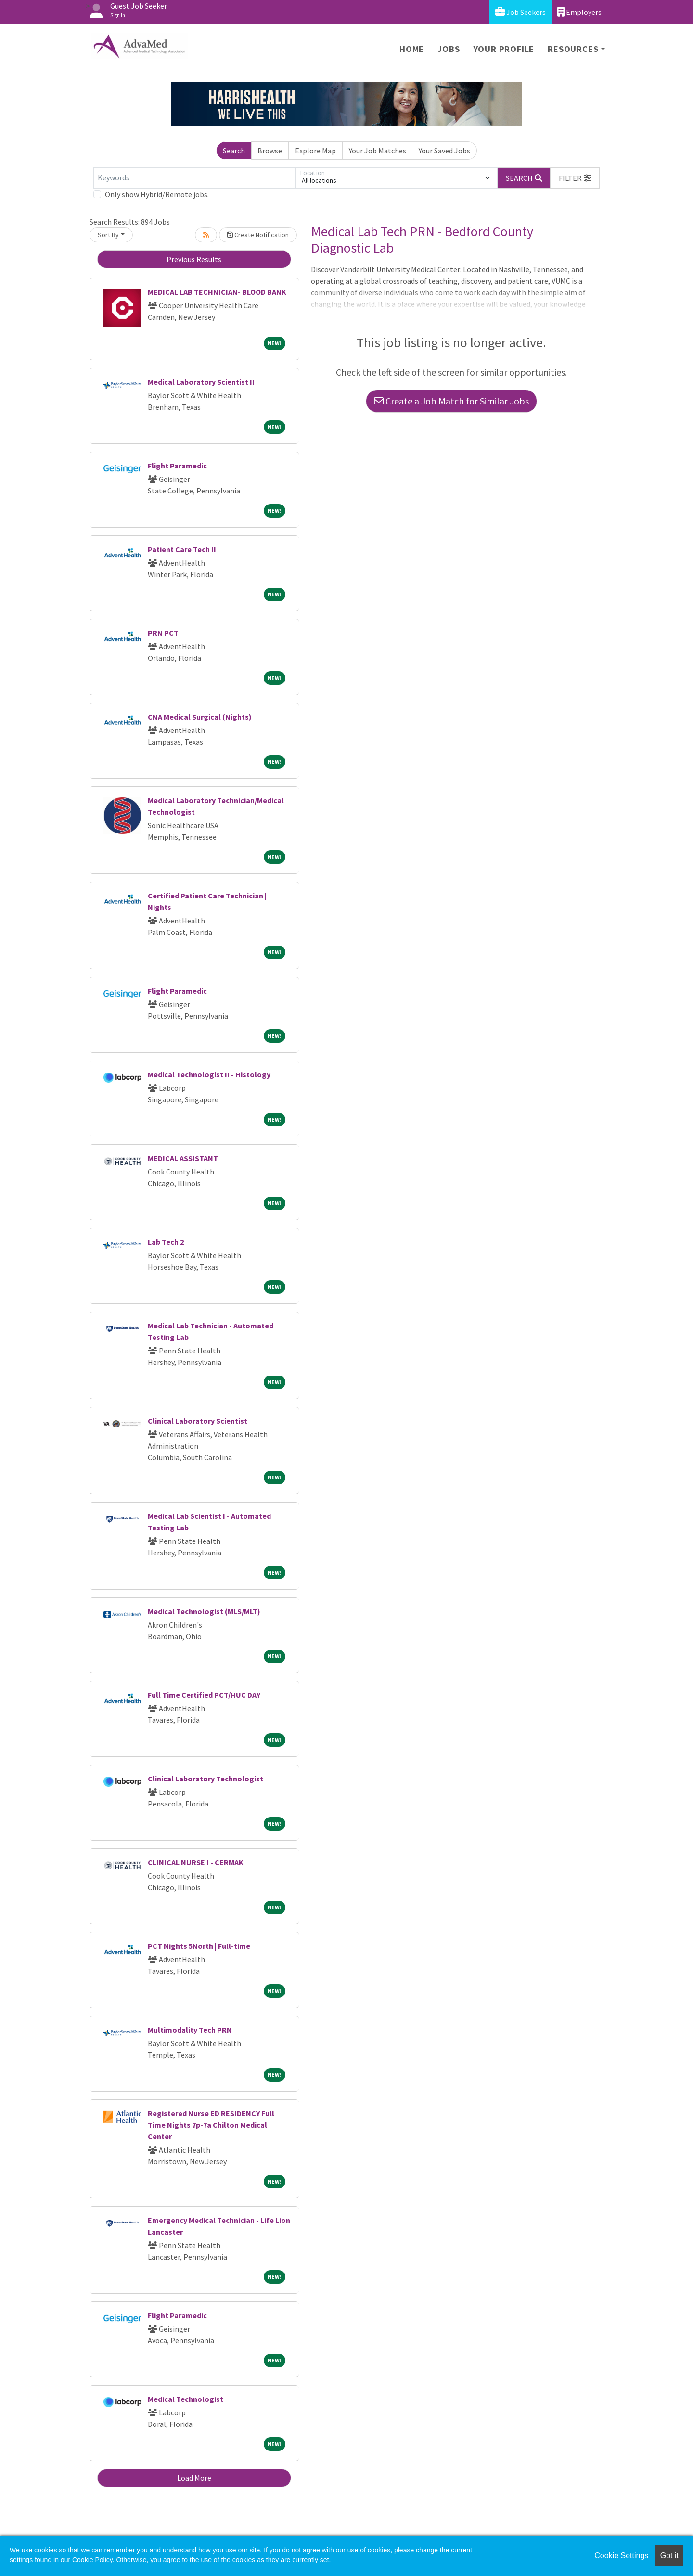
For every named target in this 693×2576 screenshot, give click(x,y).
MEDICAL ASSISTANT (183, 1158)
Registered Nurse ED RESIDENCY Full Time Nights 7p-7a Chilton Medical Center (211, 2125)
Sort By (108, 234)
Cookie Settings (621, 2555)
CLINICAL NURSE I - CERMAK (196, 1862)
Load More (194, 2478)
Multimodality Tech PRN (190, 2029)
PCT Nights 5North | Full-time (199, 1946)
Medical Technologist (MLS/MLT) (204, 1611)
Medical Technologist (185, 2399)
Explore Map (315, 150)
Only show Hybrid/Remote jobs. (157, 194)
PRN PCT (163, 633)
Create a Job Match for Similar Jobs (451, 401)
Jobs (448, 48)
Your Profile (504, 48)
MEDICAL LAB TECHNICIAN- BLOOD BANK (217, 292)
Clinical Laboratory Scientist (197, 1421)
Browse (269, 150)
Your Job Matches (377, 150)
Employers (579, 12)
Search (234, 150)
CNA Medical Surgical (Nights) (200, 716)
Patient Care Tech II (182, 549)
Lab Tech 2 (166, 1242)
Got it (669, 2555)
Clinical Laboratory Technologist (205, 1778)
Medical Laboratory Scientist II (201, 382)
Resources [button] (573, 48)
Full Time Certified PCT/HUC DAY (204, 1695)
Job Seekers (520, 12)
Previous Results (194, 259)
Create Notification (258, 234)
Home (411, 48)
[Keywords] (194, 178)
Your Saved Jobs (444, 150)
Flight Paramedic (177, 465)
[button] (575, 178)
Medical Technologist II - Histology (209, 1074)
